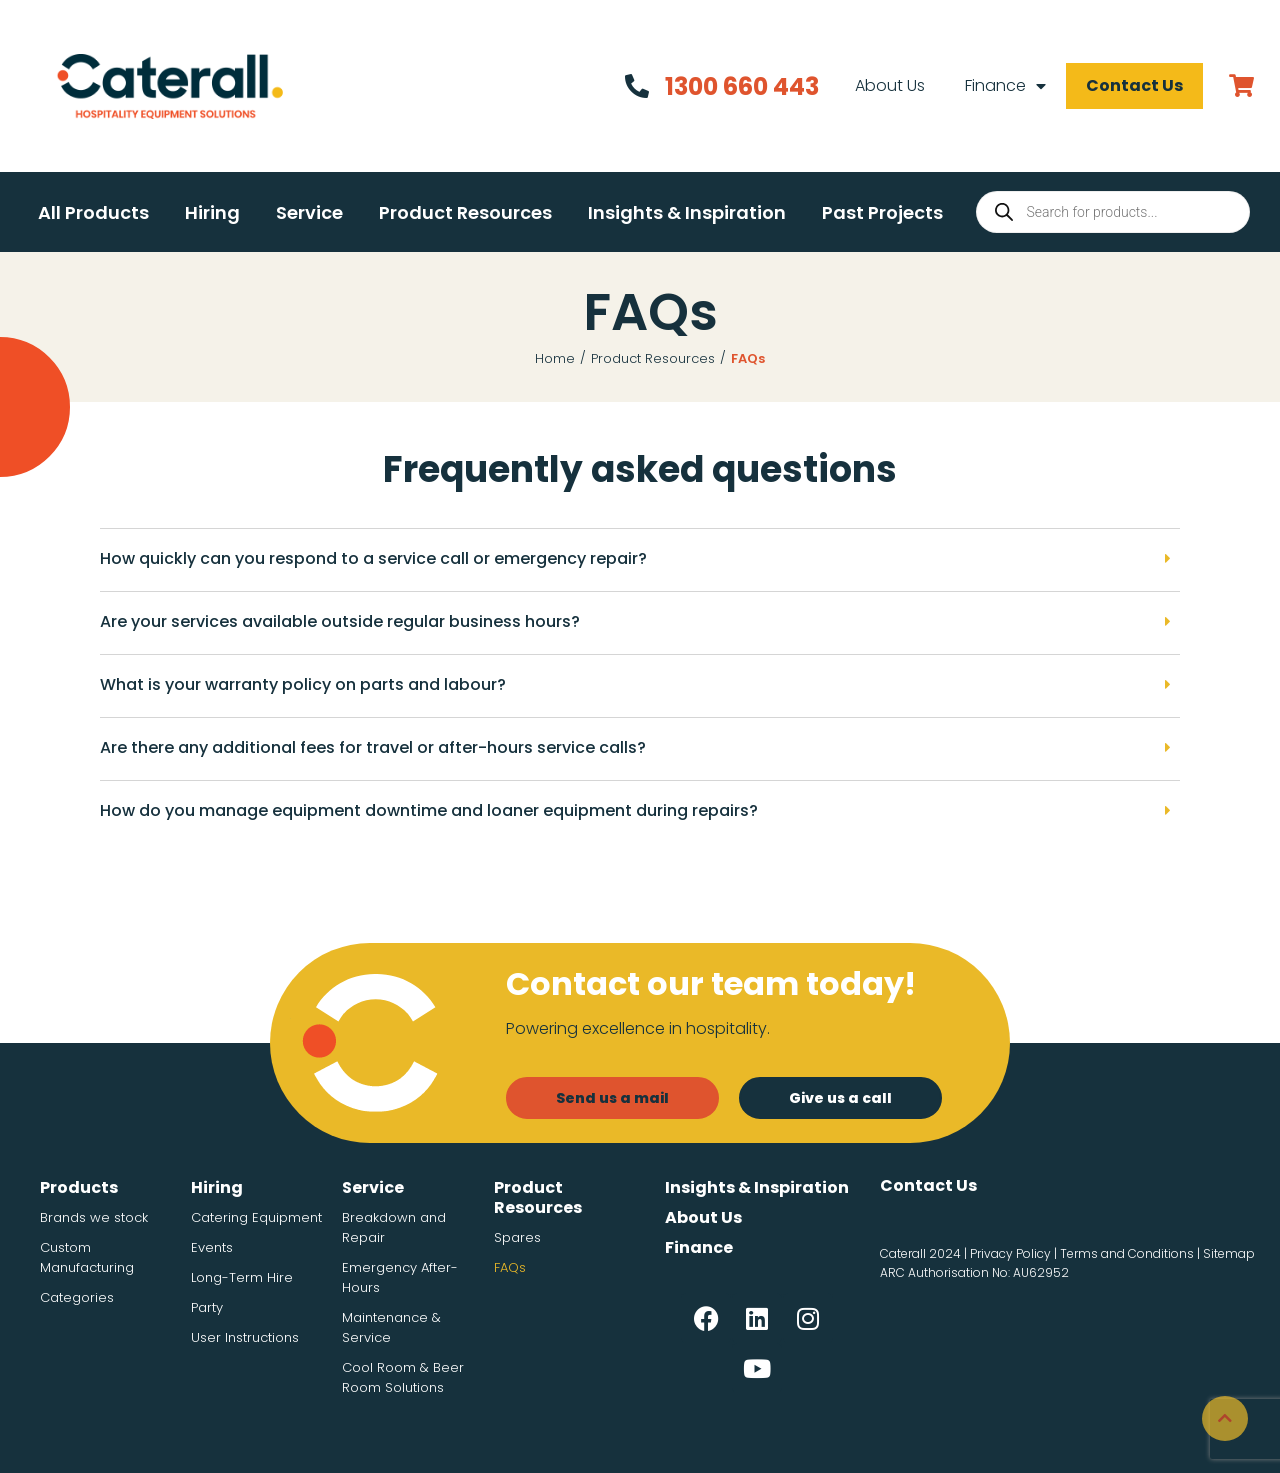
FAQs (510, 1267)
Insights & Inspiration (757, 1187)
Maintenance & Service (391, 1327)
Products (79, 1187)
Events (212, 1247)
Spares (517, 1237)
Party (207, 1307)
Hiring (217, 1187)
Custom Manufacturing (87, 1257)
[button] (93, 212)
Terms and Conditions (1127, 1253)
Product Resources (653, 358)
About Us (888, 85)
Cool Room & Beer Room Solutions (403, 1377)
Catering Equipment (256, 1217)
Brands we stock (94, 1217)
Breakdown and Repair (394, 1227)
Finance (1003, 86)
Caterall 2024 (920, 1253)
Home (555, 358)
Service (373, 1187)
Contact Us (1132, 85)
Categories (77, 1297)
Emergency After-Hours (400, 1277)
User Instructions (245, 1337)
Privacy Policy (1010, 1253)
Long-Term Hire (242, 1277)
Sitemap (1229, 1253)
